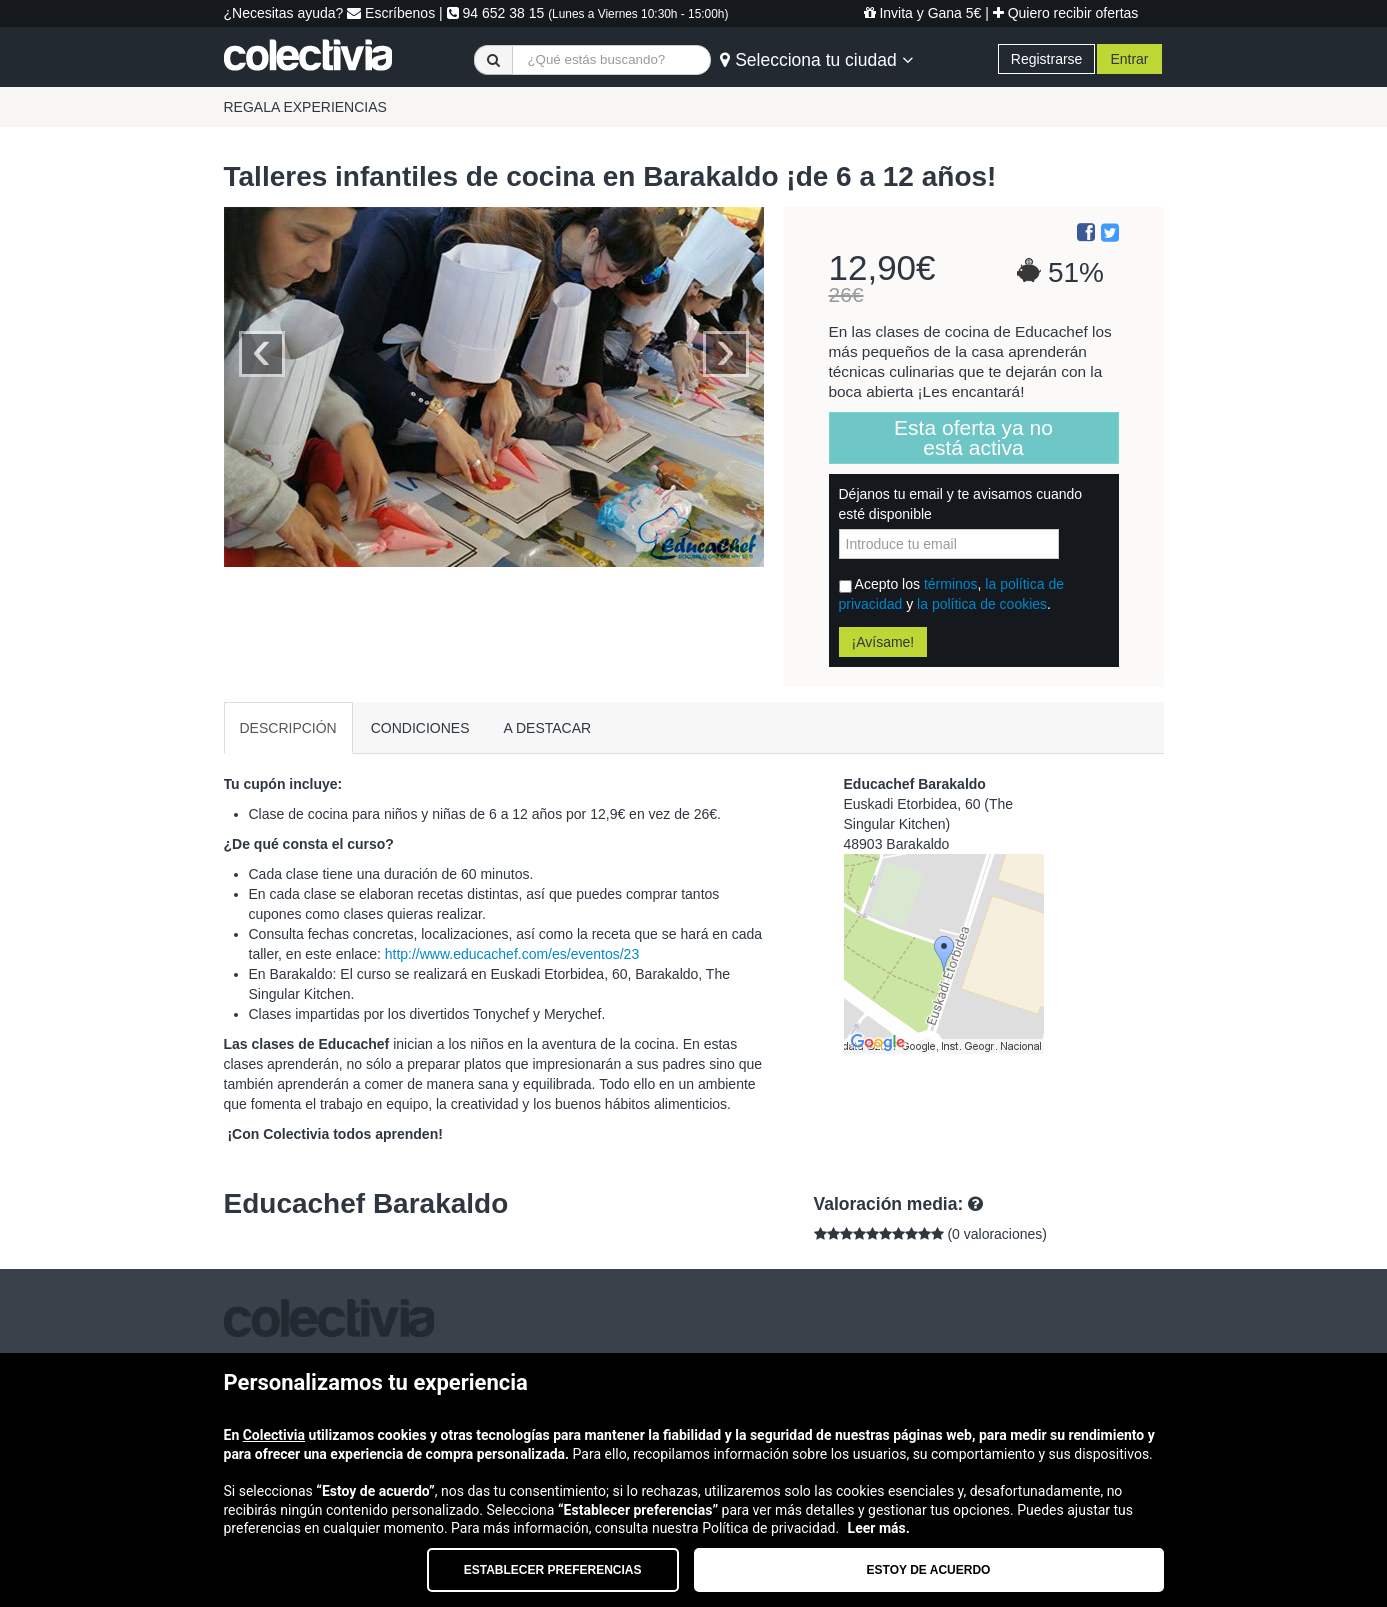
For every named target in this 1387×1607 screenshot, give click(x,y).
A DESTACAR (548, 728)
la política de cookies (982, 604)
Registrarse (1047, 59)
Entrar (1129, 59)
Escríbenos (391, 13)
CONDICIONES (420, 728)
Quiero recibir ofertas (1066, 13)
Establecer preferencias (553, 1570)
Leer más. (879, 1528)
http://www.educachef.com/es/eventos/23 (512, 954)
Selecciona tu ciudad (816, 60)
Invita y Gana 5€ (923, 13)
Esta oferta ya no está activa (973, 437)
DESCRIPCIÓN (288, 728)
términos (951, 584)
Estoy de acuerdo (929, 1570)
